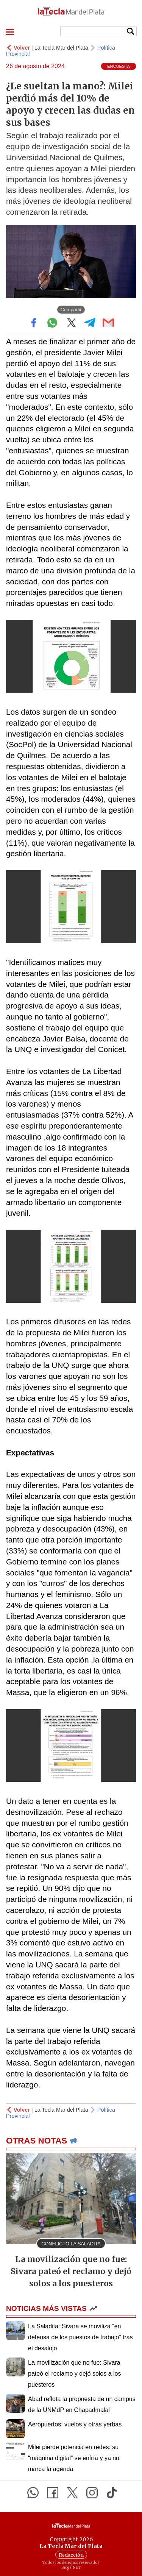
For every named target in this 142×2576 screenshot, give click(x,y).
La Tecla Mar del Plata (61, 48)
